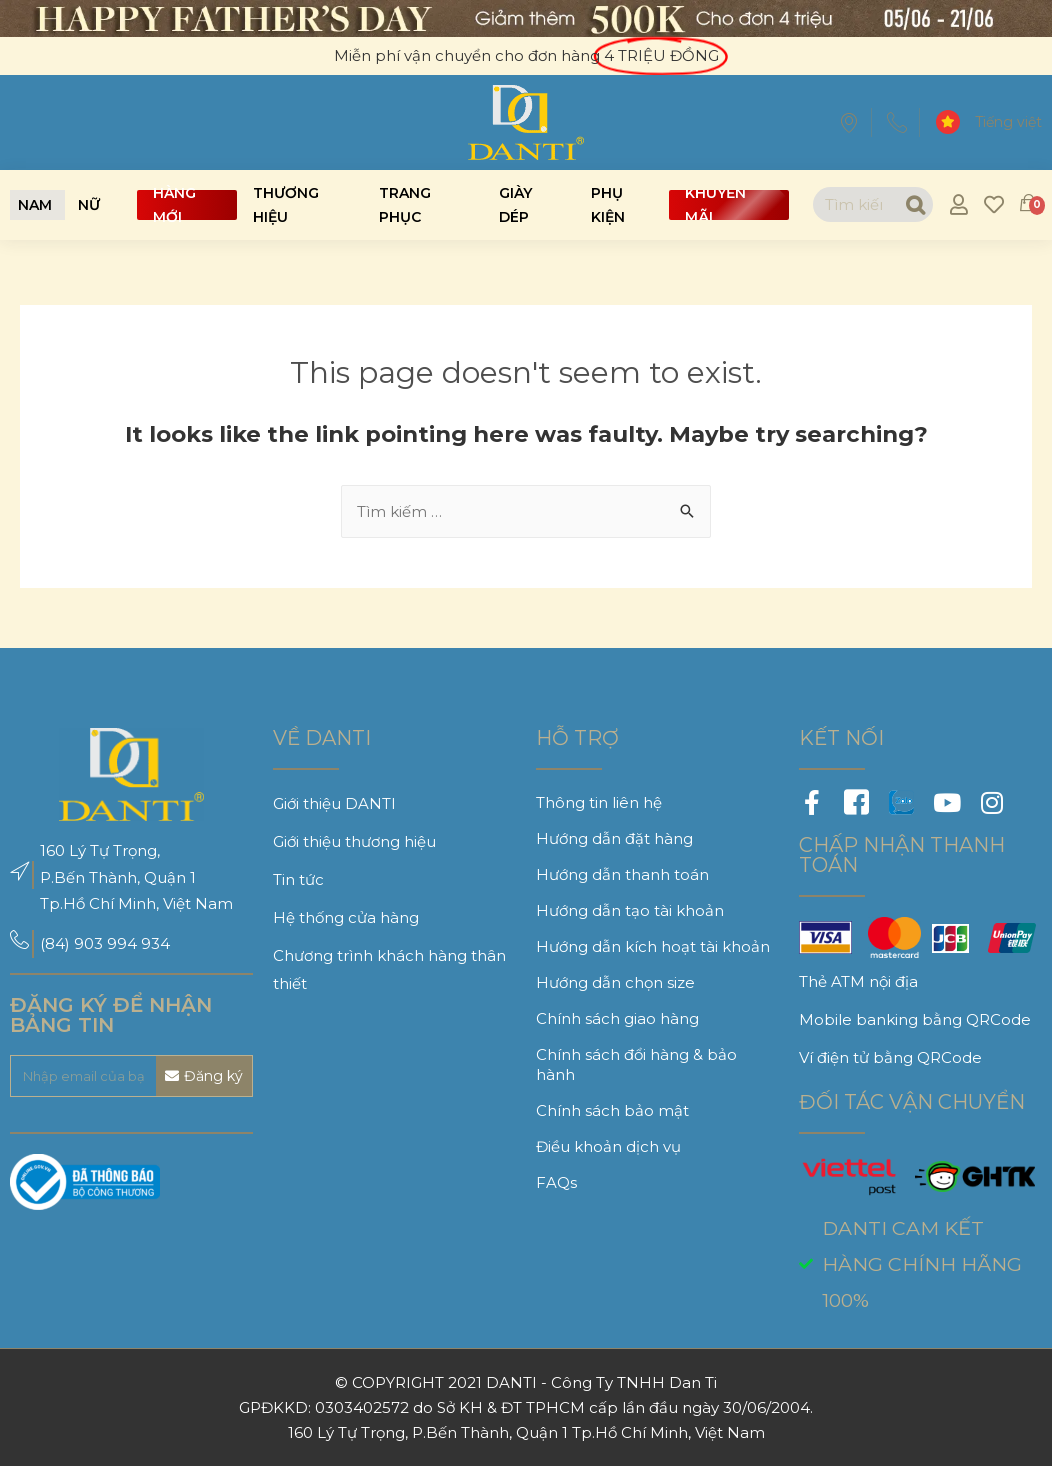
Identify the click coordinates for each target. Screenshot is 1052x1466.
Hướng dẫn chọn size (615, 982)
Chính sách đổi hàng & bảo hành (636, 1064)
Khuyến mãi (715, 205)
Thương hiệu (286, 205)
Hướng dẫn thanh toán (622, 874)
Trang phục (405, 205)
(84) (57, 943)
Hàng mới (174, 205)
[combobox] (855, 204)
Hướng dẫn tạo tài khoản (630, 910)
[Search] (914, 204)
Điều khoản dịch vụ (608, 1146)
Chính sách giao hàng (617, 1018)
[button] (35, 205)
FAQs (556, 1182)
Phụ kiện (608, 205)
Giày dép (515, 205)
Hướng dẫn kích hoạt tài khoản (653, 946)
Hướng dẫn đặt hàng (614, 838)
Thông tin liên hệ (599, 802)
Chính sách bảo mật (612, 1110)
